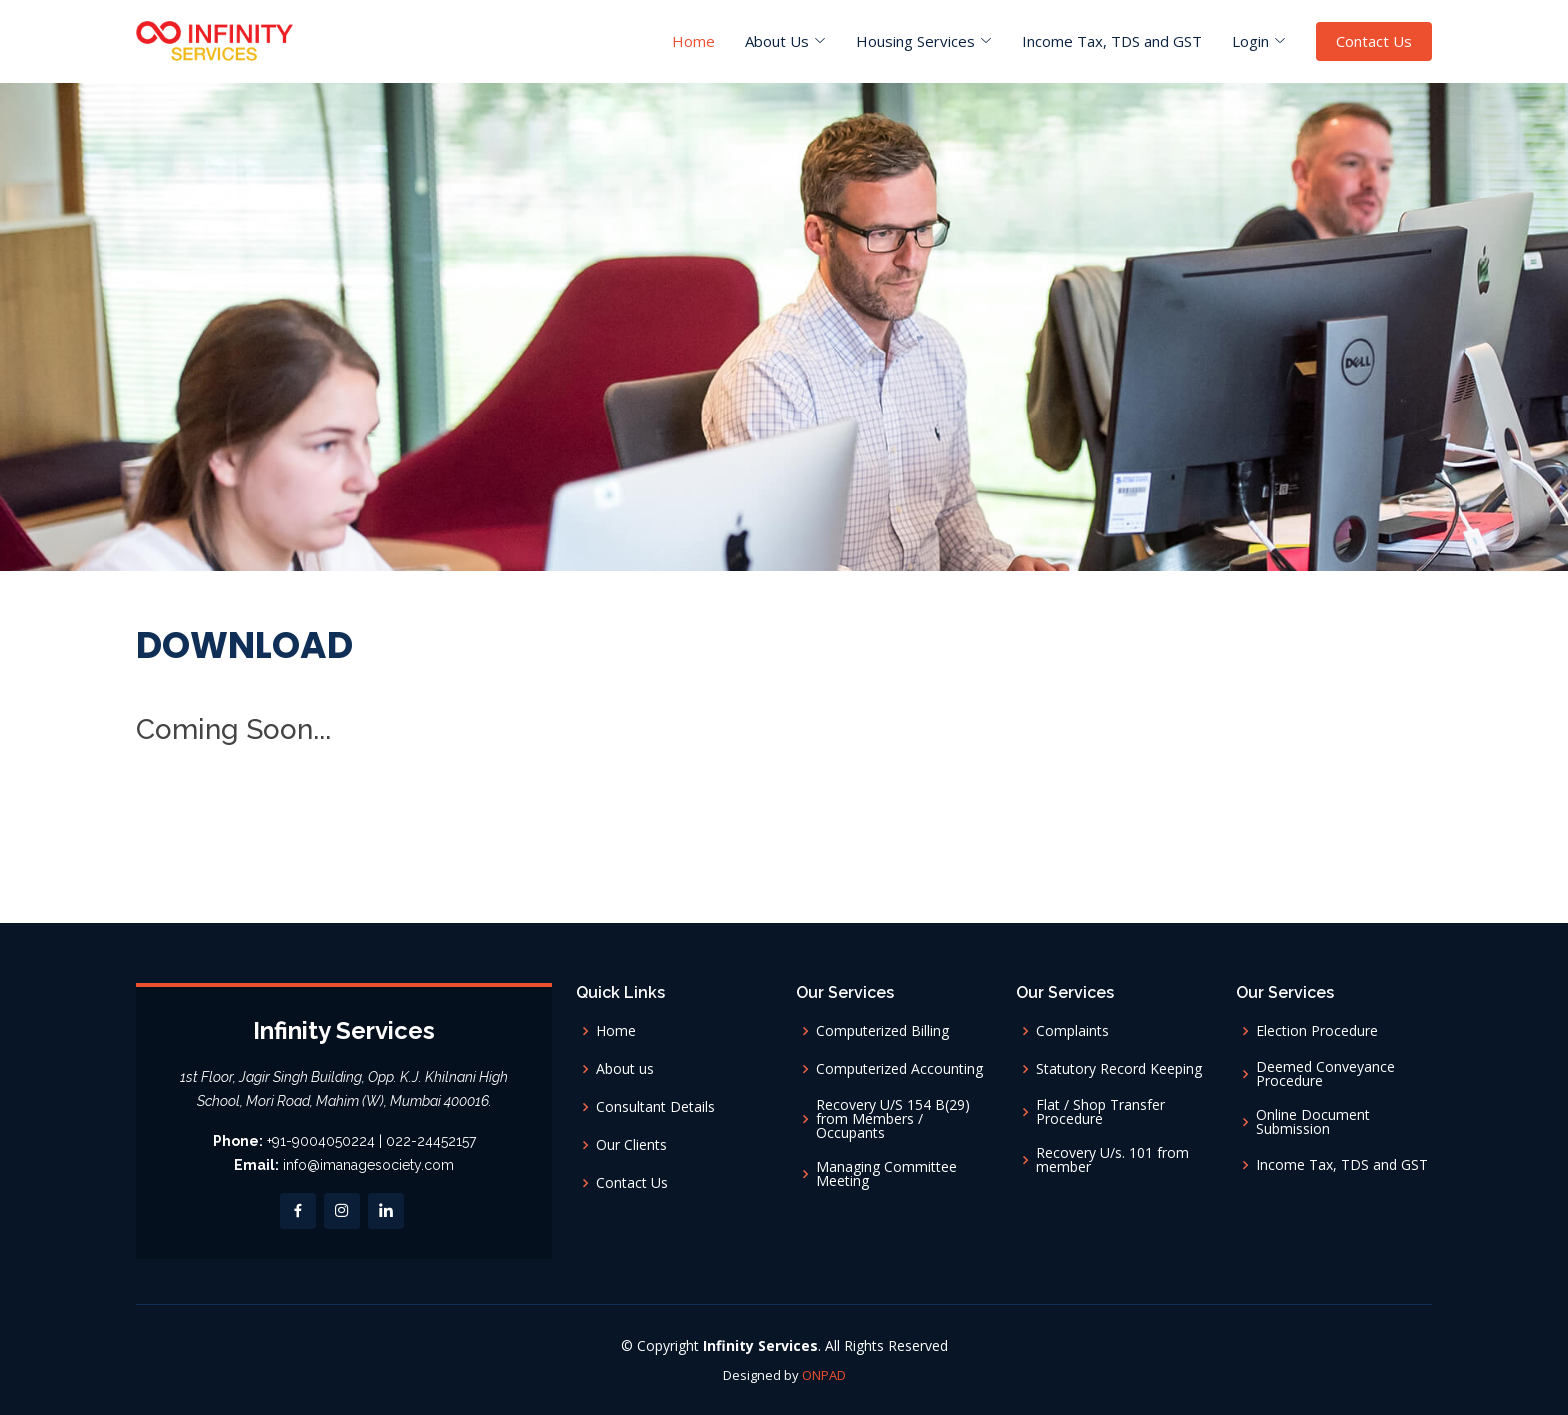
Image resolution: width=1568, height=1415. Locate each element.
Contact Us (1374, 41)
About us (625, 1069)
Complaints (1072, 1031)
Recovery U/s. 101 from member (1112, 1160)
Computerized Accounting (899, 1069)
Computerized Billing (882, 1031)
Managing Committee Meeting (886, 1174)
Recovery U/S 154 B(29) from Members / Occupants (893, 1119)
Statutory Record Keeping (1119, 1069)
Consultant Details (655, 1107)
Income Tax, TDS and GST (1112, 41)
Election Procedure (1317, 1031)
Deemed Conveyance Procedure (1325, 1074)
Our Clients (631, 1145)
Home (693, 41)
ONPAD (824, 1375)
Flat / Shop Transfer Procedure (1100, 1112)
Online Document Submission (1313, 1122)
